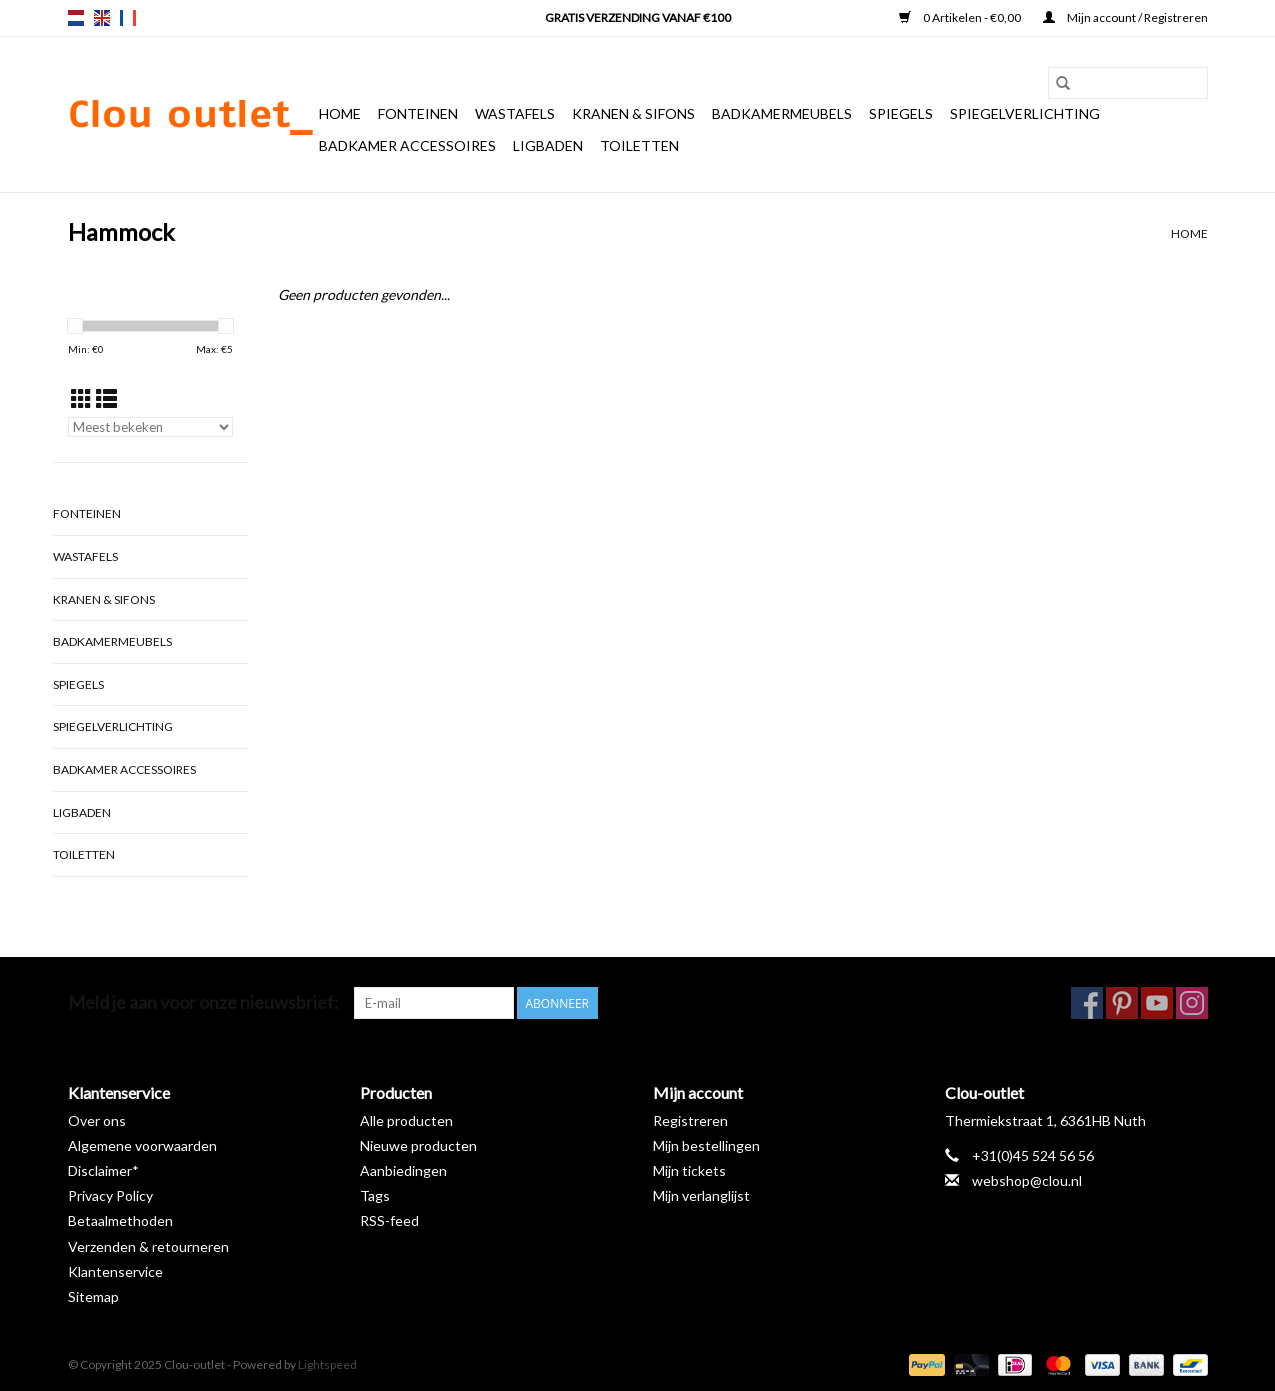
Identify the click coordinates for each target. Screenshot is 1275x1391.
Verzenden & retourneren (148, 1246)
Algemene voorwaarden (142, 1145)
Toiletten (639, 145)
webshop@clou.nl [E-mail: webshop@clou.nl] (1027, 1180)
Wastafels (515, 113)
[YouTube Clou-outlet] (1157, 1003)
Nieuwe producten (418, 1145)
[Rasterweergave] (81, 398)
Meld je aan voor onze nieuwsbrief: (203, 1002)
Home (340, 113)
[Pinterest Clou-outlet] (1122, 1003)
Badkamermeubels (782, 113)
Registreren (690, 1120)
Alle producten (406, 1120)
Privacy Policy (110, 1195)
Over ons (97, 1120)
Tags (375, 1195)
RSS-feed (389, 1220)
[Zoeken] (1128, 83)
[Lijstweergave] (106, 398)
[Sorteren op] (150, 427)
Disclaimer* (103, 1170)
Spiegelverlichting (1025, 113)
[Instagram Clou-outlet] (1192, 1003)
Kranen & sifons (633, 113)
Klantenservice (115, 1271)
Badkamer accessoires (407, 145)
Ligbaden (548, 145)
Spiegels (901, 113)
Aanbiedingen (403, 1170)
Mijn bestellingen (706, 1145)
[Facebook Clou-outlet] (1087, 1003)
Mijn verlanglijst (701, 1195)
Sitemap (93, 1296)
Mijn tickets (689, 1170)
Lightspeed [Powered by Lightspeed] (327, 1364)
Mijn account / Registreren (1125, 17)
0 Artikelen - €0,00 (961, 17)
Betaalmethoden (120, 1220)
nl (76, 18)
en (102, 18)
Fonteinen (418, 113)
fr (128, 18)
